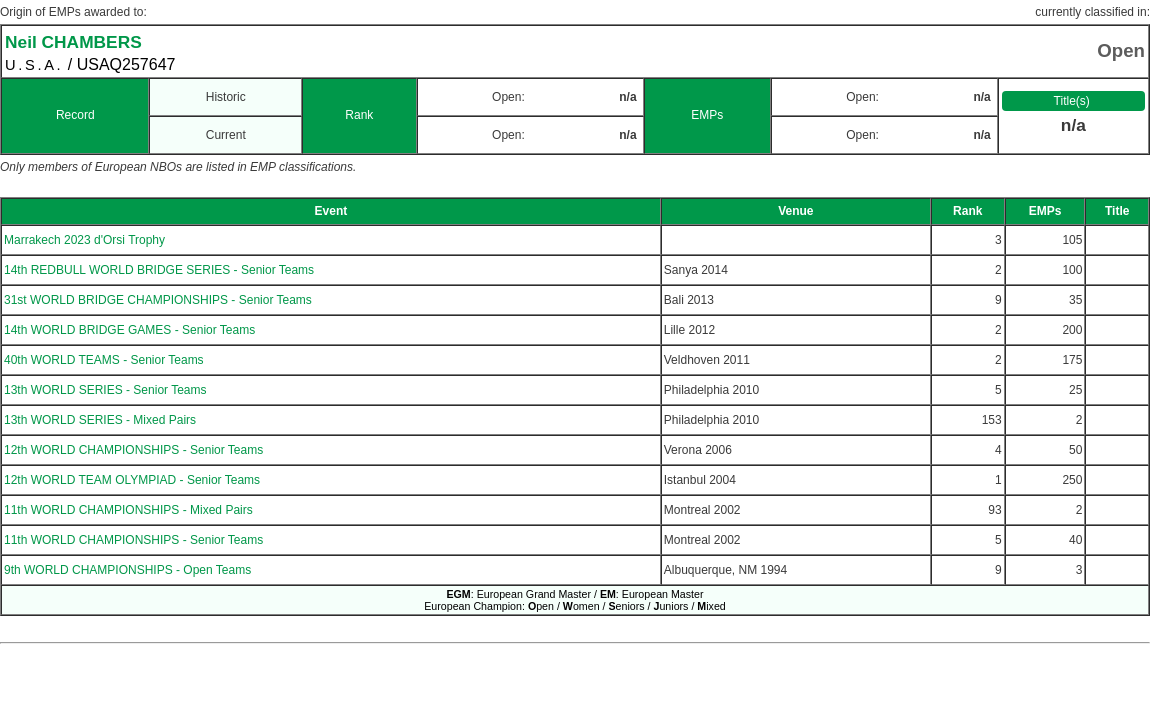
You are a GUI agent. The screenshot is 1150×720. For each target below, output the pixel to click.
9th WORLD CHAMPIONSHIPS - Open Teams (127, 570)
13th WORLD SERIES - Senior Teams (105, 390)
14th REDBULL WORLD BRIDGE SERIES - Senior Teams (159, 270)
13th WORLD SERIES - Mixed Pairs (100, 420)
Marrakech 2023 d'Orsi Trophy (84, 240)
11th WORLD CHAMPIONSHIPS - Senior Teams (133, 540)
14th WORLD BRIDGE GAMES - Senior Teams (129, 330)
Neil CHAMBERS (73, 42)
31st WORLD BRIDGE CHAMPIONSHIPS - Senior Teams (158, 300)
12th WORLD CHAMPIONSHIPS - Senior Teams (133, 450)
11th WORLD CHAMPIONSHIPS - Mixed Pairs (128, 510)
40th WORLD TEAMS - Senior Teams (104, 360)
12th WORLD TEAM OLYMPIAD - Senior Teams (132, 480)
